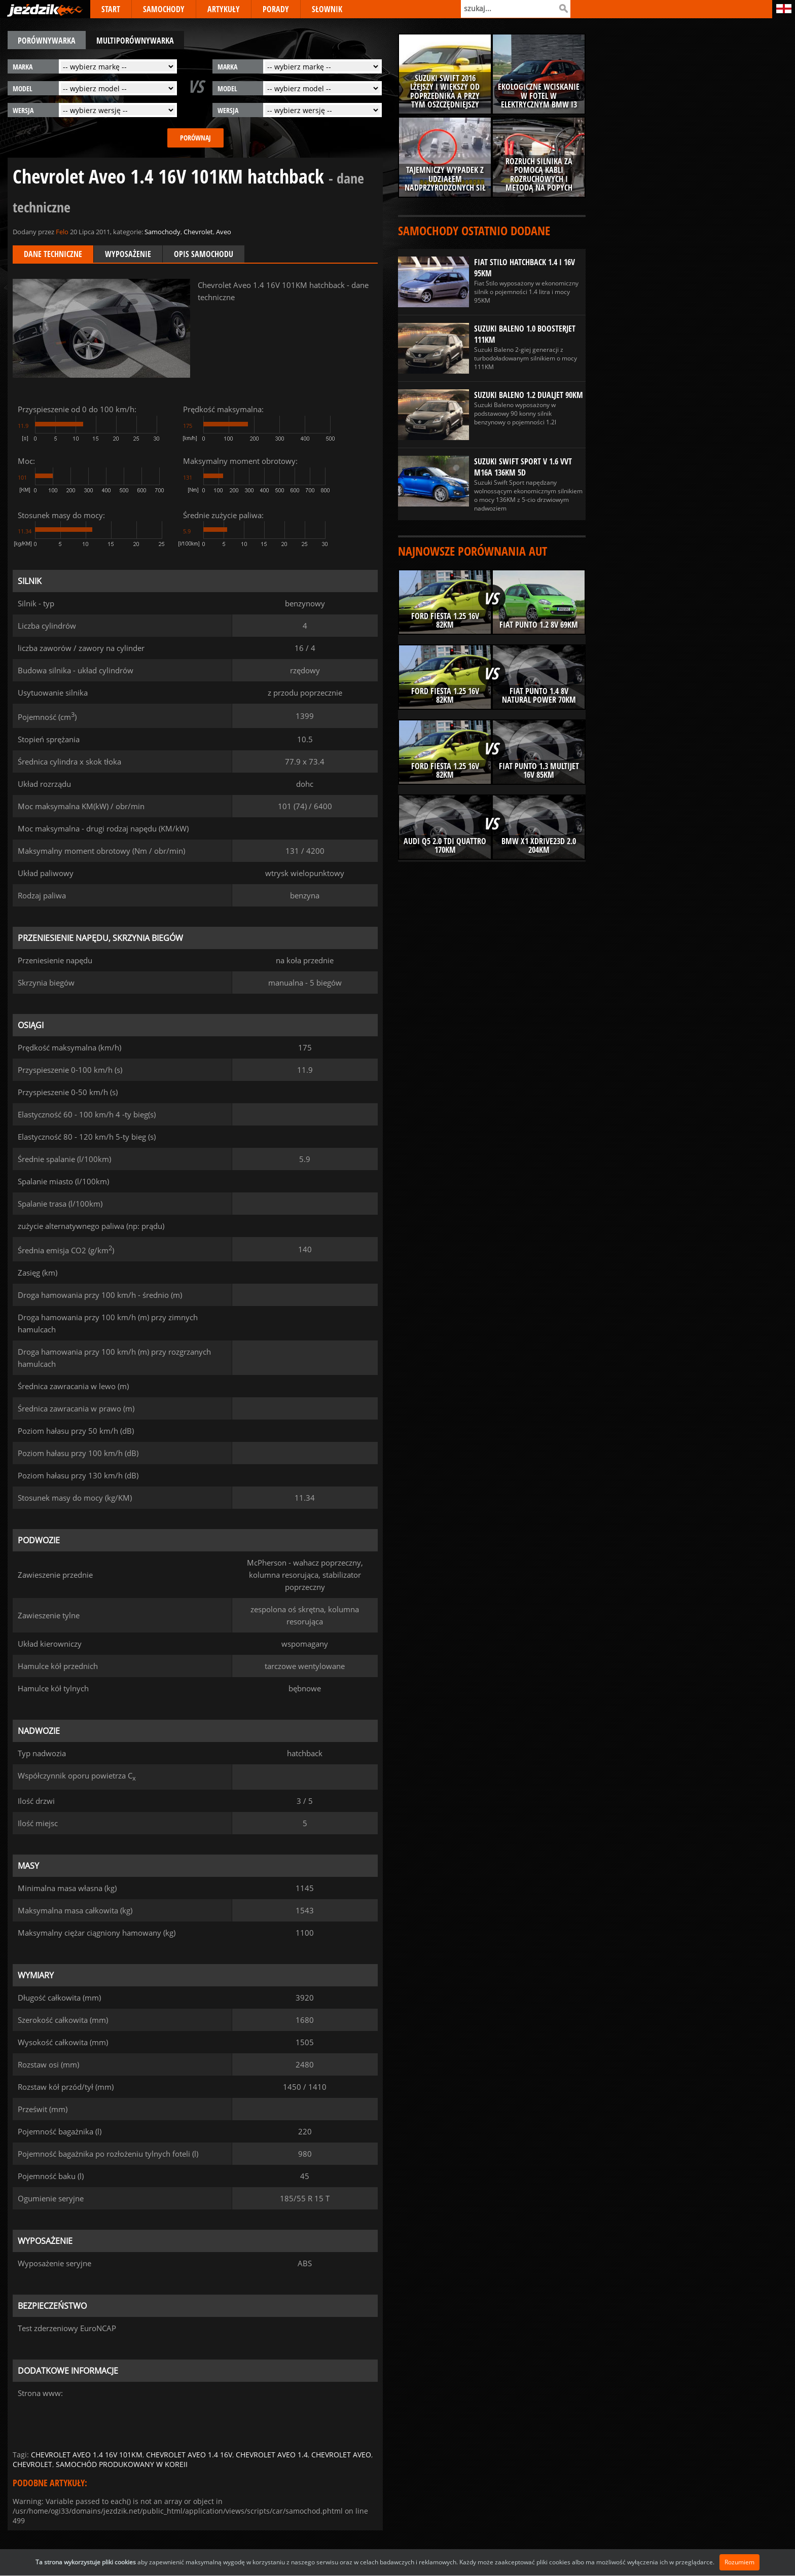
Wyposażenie (128, 254)
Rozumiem (739, 2562)
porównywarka (47, 40)
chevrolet (32, 2464)
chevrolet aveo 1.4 (272, 2454)
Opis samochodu (203, 254)
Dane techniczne (53, 254)
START (110, 9)
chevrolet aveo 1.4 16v (189, 2454)
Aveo (223, 231)
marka (22, 66)
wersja (23, 110)
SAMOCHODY (164, 9)
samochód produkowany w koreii (122, 2464)
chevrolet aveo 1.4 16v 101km (86, 2454)
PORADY (276, 9)
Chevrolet (198, 231)
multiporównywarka (135, 40)
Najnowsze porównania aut (472, 550)
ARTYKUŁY (223, 9)
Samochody (162, 231)
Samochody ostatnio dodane (474, 230)
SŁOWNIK (327, 9)
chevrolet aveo (341, 2454)
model (22, 88)
